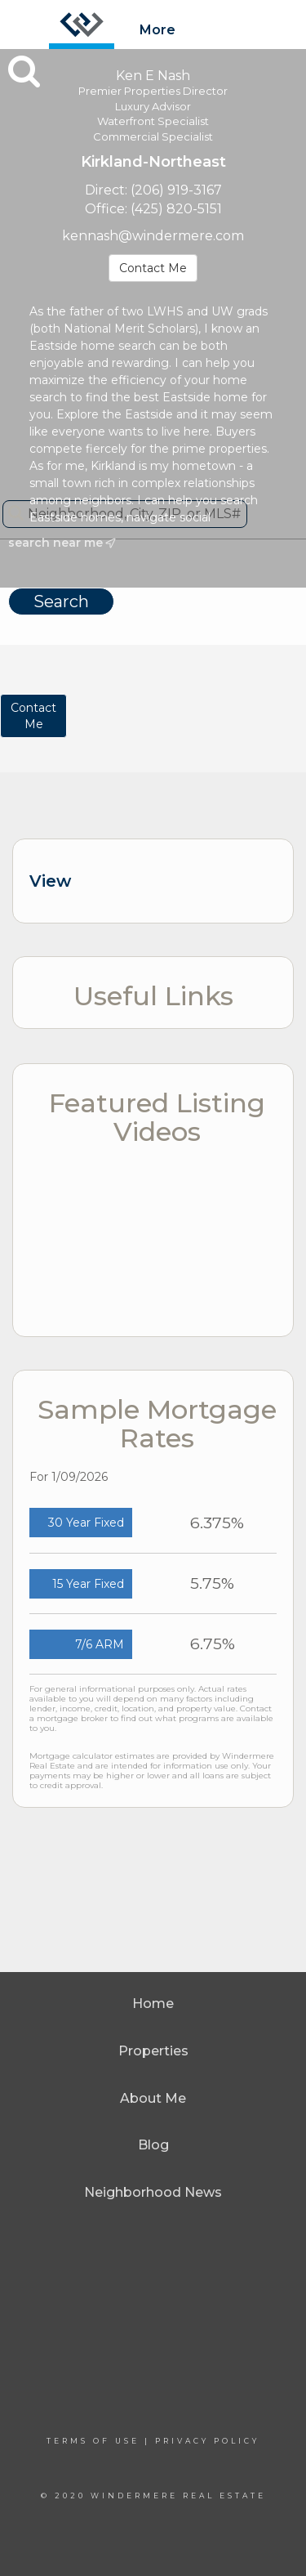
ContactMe (33, 715)
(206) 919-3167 (176, 190)
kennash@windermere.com (153, 236)
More (157, 30)
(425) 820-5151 (176, 209)
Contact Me (153, 268)
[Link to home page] (81, 24)
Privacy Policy (207, 2440)
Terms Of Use (93, 2440)
